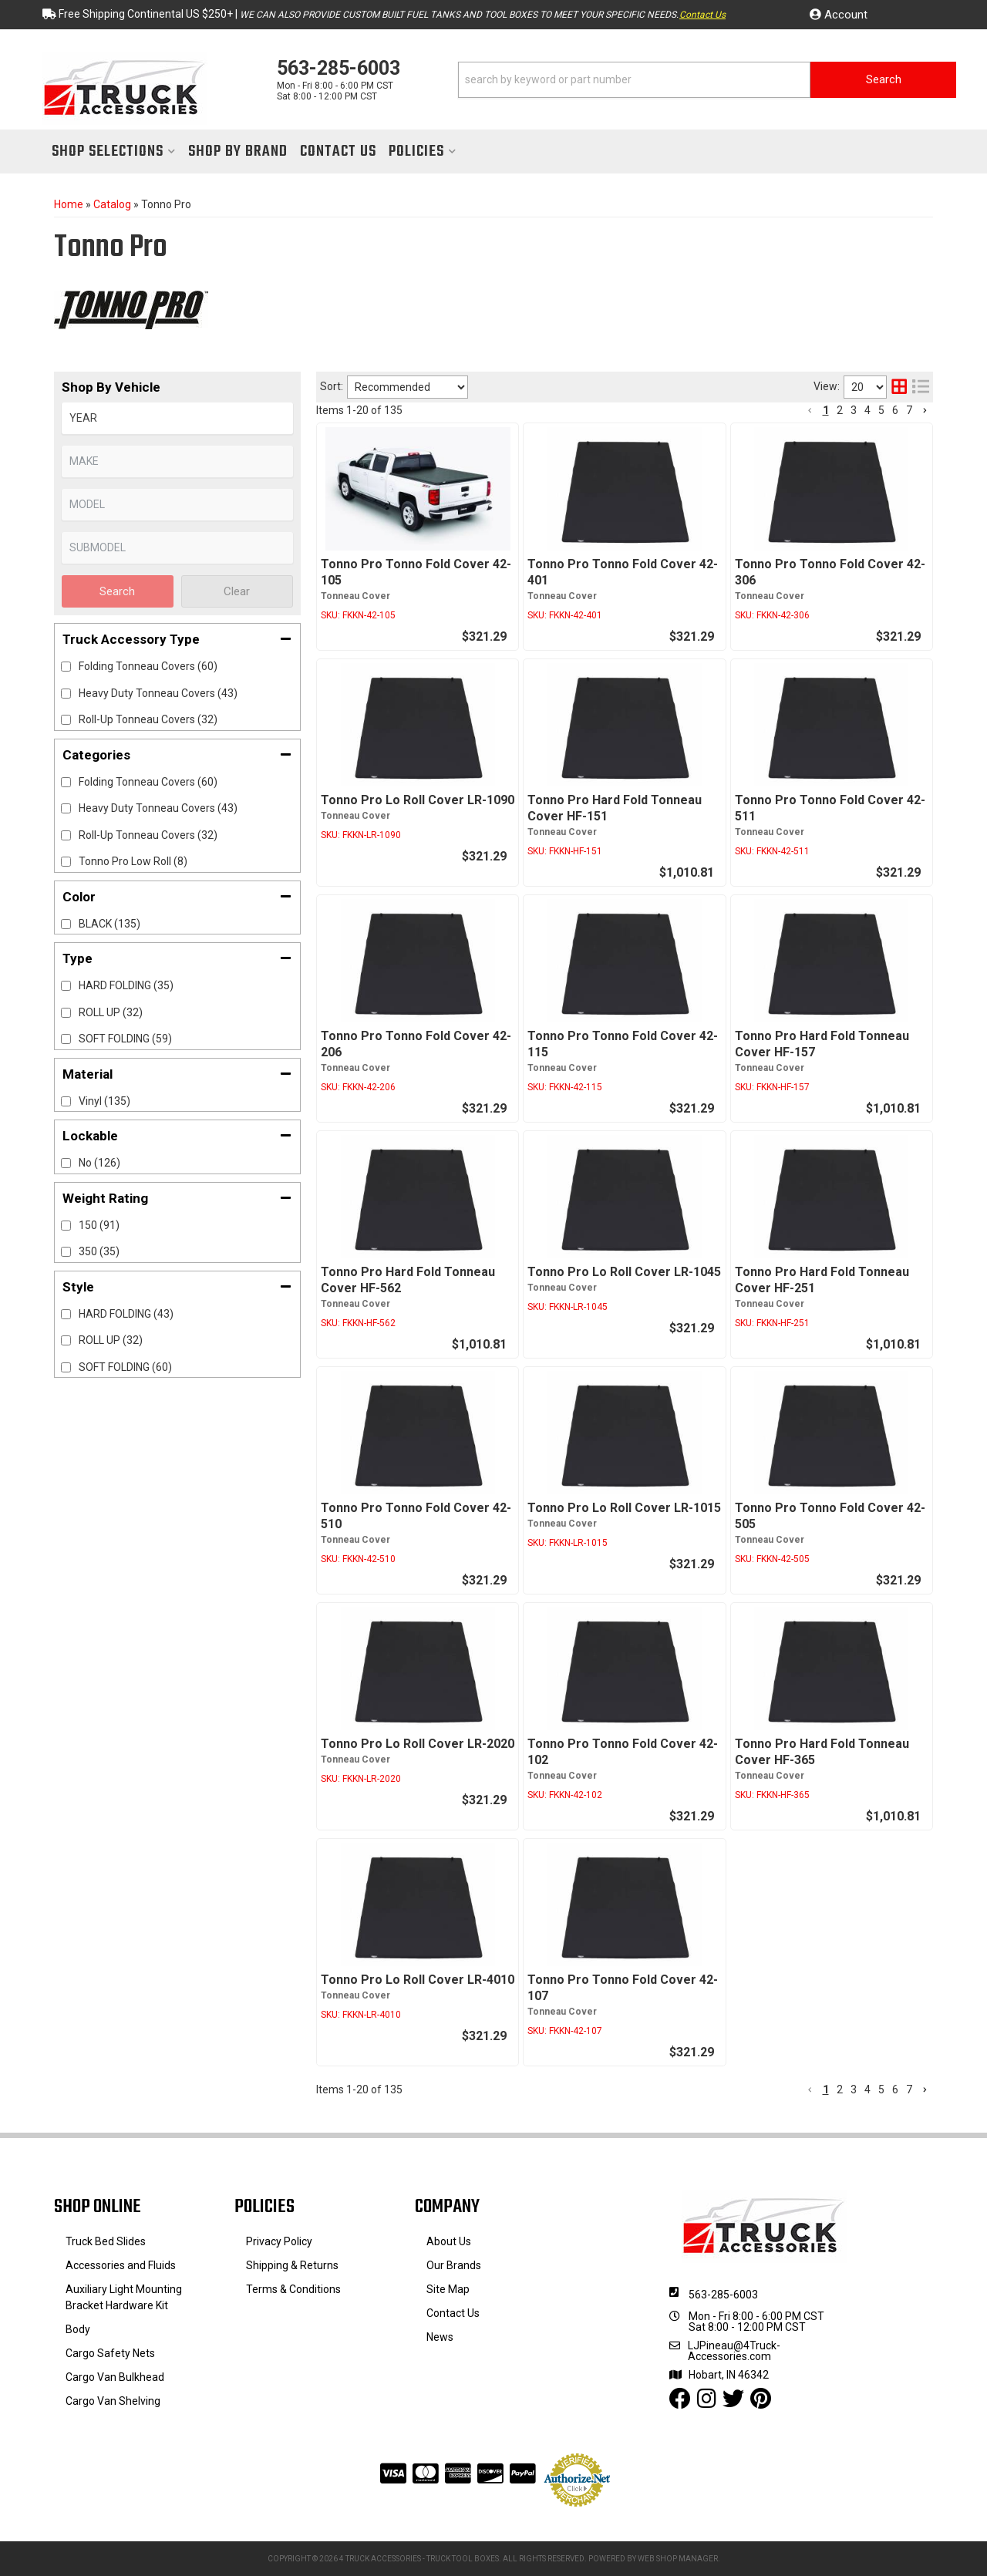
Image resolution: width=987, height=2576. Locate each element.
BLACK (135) (109, 924)
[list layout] (920, 387)
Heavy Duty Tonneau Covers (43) (158, 808)
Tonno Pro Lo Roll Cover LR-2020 (417, 1743)
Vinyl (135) (104, 1101)
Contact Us (702, 14)
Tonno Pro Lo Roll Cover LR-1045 (624, 1271)
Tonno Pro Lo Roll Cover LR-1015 (624, 1507)
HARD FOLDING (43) (126, 1314)
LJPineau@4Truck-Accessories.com (734, 2351)
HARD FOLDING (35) (126, 985)
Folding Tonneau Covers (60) (148, 782)
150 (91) (99, 1225)
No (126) (99, 1163)
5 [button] (881, 410)
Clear (237, 591)
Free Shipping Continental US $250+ (146, 14)
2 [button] (840, 410)
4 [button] (867, 410)
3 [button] (854, 410)
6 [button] (895, 410)
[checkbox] (66, 782)
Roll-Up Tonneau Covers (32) (148, 835)
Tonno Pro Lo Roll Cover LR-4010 (417, 1979)
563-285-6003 (723, 2294)
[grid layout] (899, 387)
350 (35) (99, 1251)
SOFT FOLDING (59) (125, 1038)
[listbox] (177, 418)
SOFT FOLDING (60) (125, 1367)
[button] (707, 80)
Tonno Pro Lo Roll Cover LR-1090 (417, 800)
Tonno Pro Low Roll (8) (133, 861)
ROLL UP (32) (111, 1012)
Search (117, 591)
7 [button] (909, 410)
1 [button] (826, 410)
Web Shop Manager (678, 2558)
